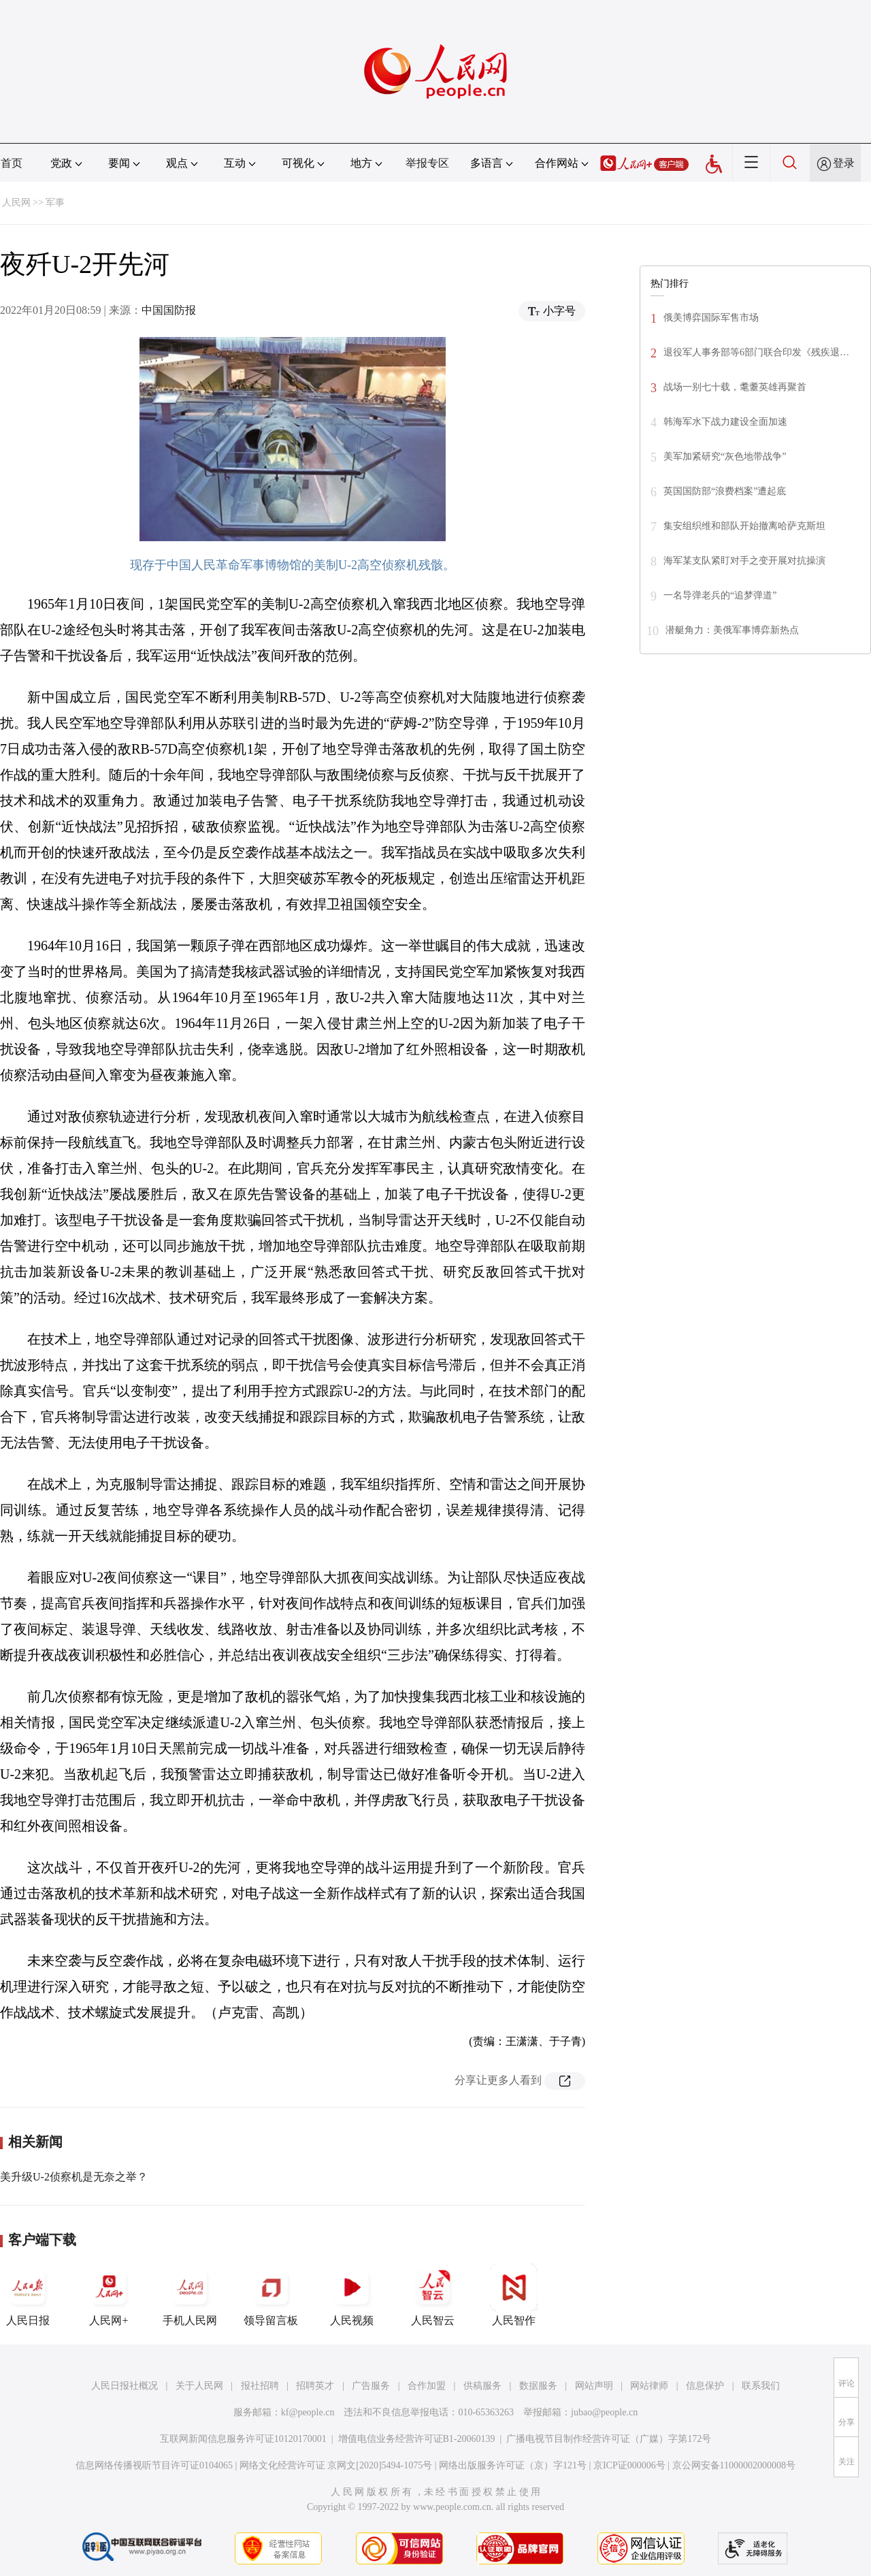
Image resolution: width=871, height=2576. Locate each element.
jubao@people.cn (604, 2412)
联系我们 (761, 2386)
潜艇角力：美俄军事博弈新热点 (732, 630)
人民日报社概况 (124, 2386)
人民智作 (514, 2295)
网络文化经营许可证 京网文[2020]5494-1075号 (336, 2465)
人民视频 (352, 2295)
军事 (55, 202)
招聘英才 (315, 2386)
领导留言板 (271, 2295)
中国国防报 (169, 310)
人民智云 (433, 2295)
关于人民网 (199, 2386)
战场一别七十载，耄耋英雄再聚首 (734, 387)
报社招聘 (260, 2386)
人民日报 (28, 2295)
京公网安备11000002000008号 (733, 2465)
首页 (11, 163)
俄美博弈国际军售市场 (711, 317)
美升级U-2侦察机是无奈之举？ (74, 2177)
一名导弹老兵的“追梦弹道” (719, 595)
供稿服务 (482, 2386)
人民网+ (109, 2295)
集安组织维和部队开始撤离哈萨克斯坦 (744, 526)
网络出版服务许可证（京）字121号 (513, 2465)
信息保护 (705, 2386)
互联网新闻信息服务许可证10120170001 (243, 2439)
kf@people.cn (308, 2412)
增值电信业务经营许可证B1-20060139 (416, 2439)
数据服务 (538, 2386)
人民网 (16, 202)
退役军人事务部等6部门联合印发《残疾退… (756, 352)
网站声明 (594, 2386)
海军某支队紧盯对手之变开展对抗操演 (744, 561)
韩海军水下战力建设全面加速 (725, 422)
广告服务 (371, 2386)
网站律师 (649, 2386)
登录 (844, 163)
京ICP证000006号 (629, 2465)
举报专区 (427, 163)
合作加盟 (427, 2386)
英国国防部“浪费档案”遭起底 (724, 491)
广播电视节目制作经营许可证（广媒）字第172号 (608, 2439)
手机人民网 (190, 2295)
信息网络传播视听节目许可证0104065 (154, 2465)
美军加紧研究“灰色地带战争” (724, 456)
